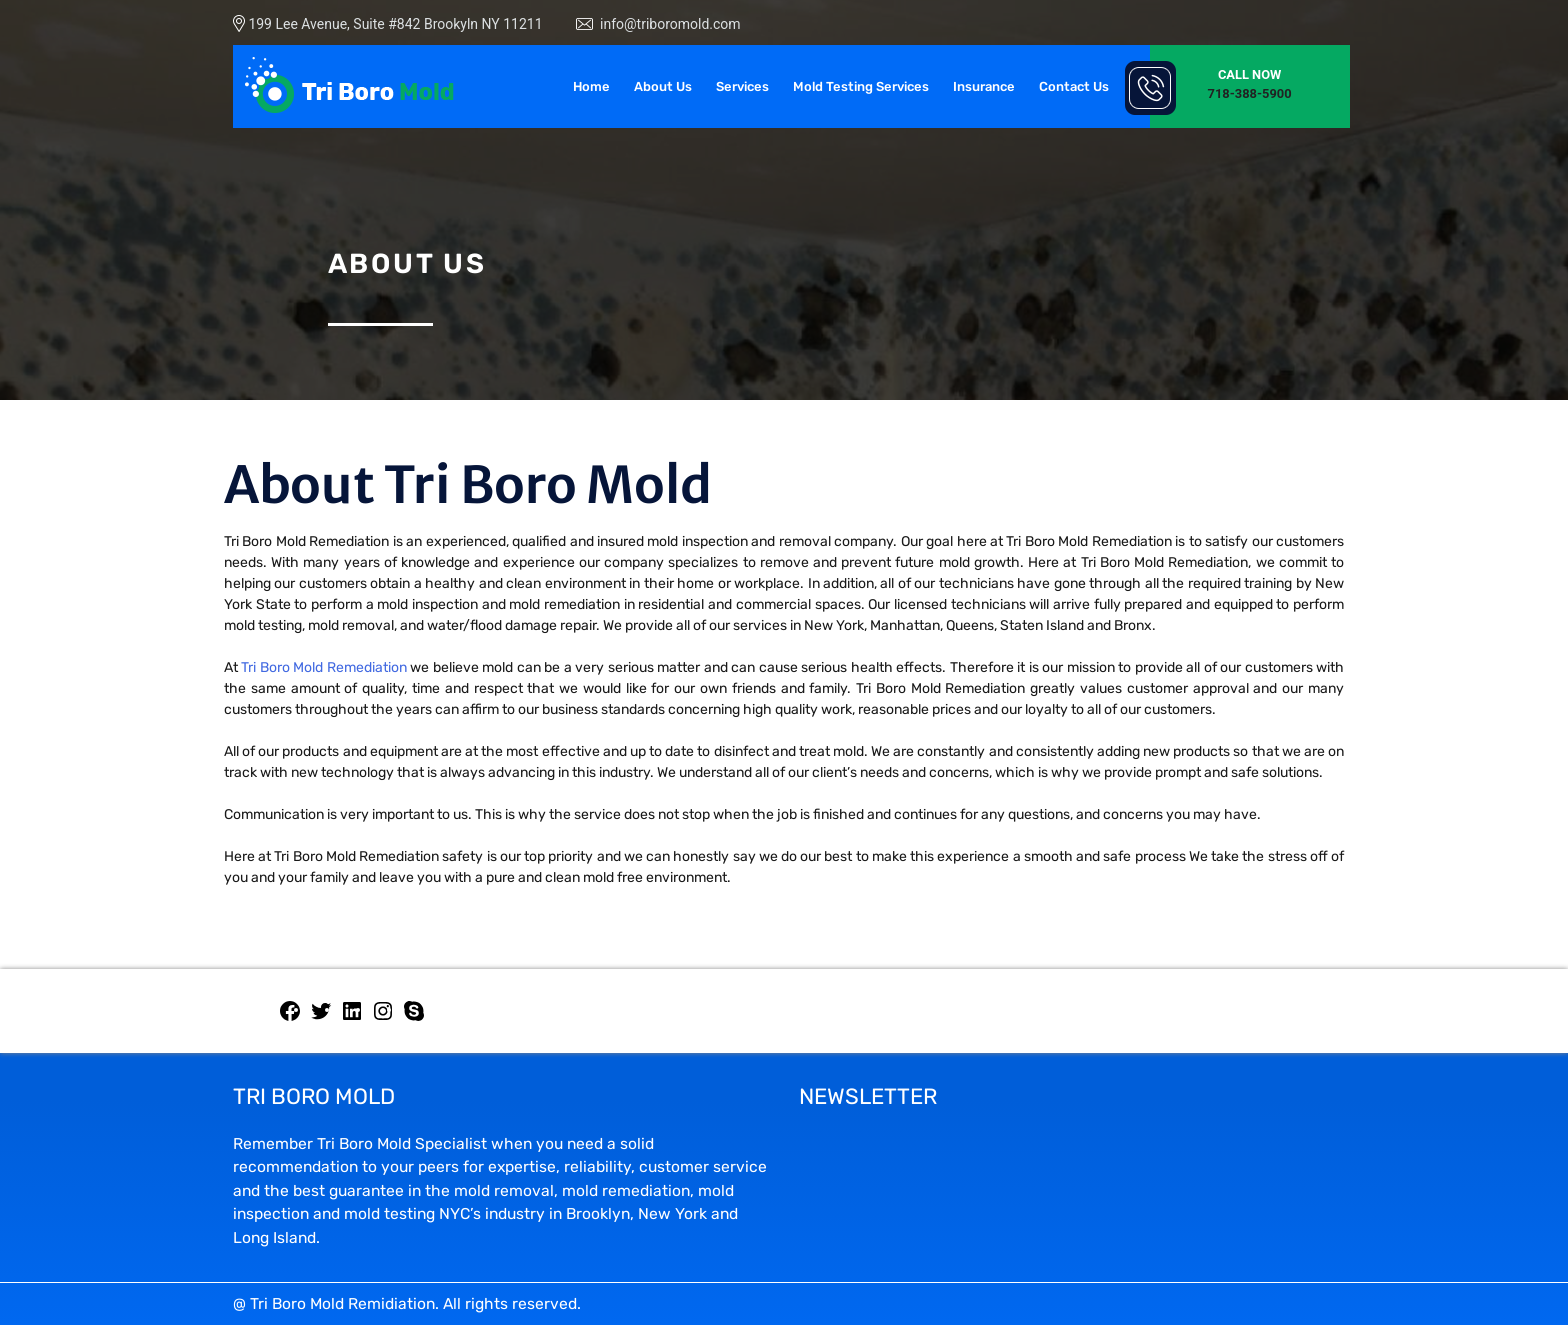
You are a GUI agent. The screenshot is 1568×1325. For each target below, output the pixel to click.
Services (742, 86)
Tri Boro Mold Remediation (323, 667)
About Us (663, 86)
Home (591, 86)
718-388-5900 (1250, 93)
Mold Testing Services (861, 86)
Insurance (984, 86)
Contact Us (1074, 86)
